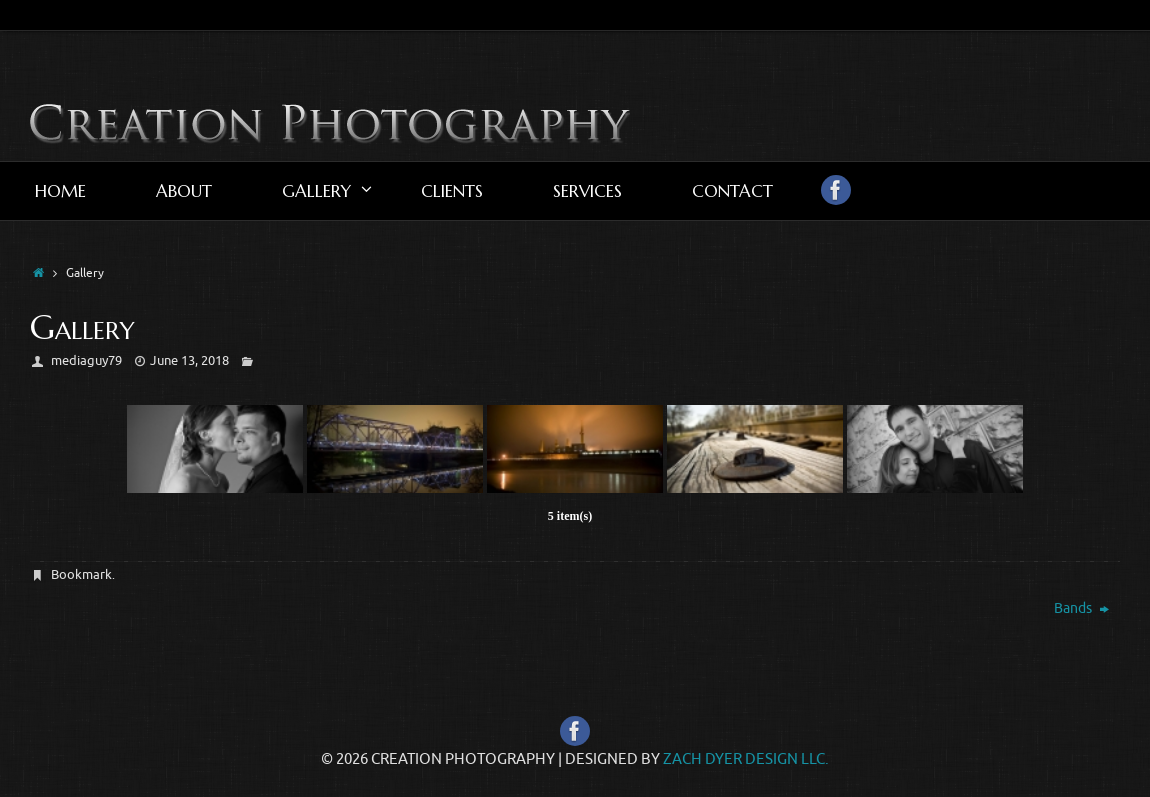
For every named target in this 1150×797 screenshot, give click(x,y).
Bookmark (81, 574)
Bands (1081, 608)
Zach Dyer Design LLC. (746, 759)
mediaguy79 (86, 360)
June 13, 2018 (189, 360)
